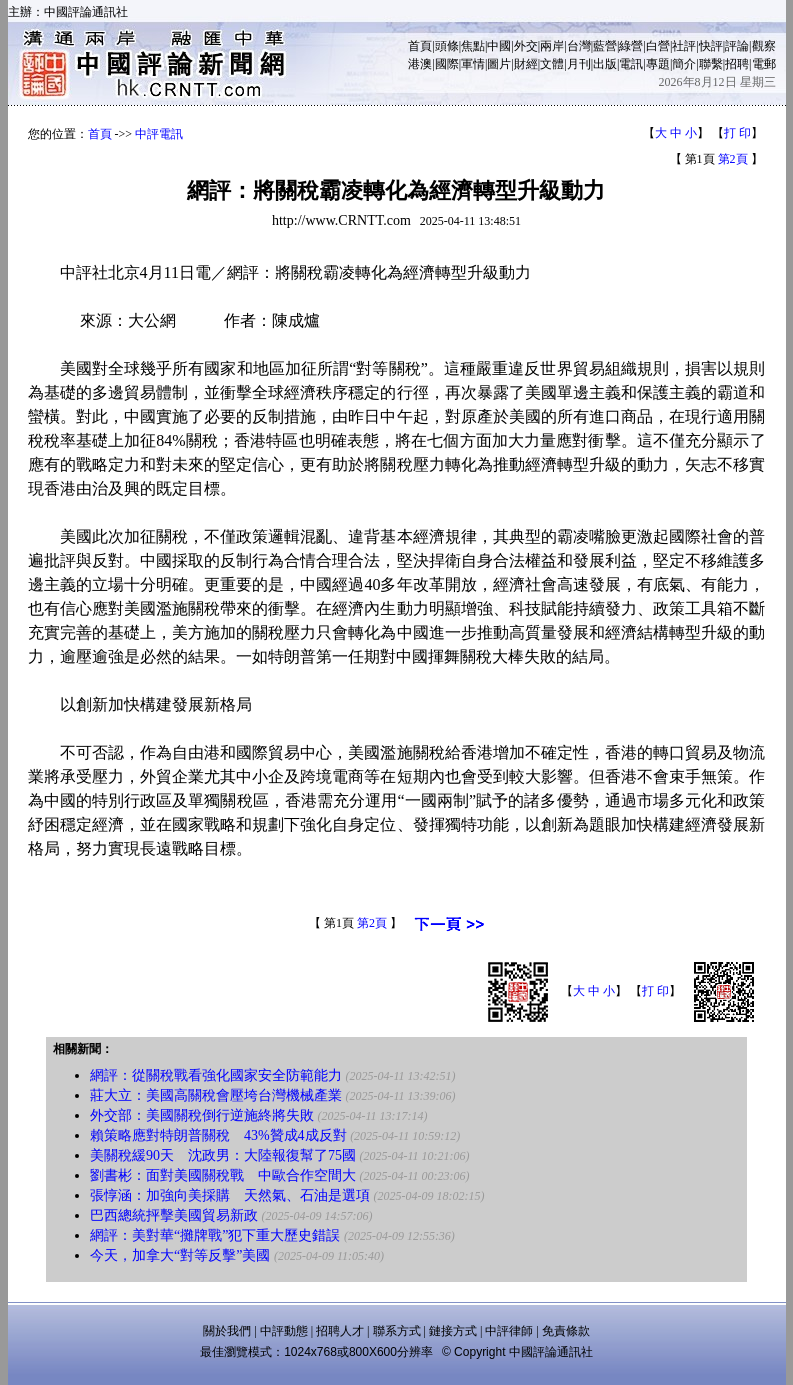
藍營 (605, 46)
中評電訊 (159, 134)
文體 (552, 64)
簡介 (684, 64)
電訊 (631, 64)
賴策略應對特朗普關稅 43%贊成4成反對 (218, 1135)
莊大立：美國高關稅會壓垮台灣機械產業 (216, 1095)
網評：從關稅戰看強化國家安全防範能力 (216, 1075)
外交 (526, 46)
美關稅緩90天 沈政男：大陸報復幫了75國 (223, 1155)
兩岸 (552, 46)
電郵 (764, 64)
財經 (526, 64)
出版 (605, 64)
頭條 (447, 46)
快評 (711, 46)
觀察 (764, 46)
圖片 (499, 64)
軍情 (473, 64)
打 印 (737, 133)
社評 (684, 46)
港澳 (420, 64)
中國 (499, 46)
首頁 (420, 46)
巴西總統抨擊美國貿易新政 (174, 1215)
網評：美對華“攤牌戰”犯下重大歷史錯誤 (215, 1235)
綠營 (631, 46)
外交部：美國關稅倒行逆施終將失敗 (202, 1115)
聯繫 (711, 64)
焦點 (473, 46)
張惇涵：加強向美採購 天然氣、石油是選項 (230, 1195)
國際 (447, 64)
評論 (737, 46)
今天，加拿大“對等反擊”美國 (180, 1255)
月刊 (579, 64)
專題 (658, 64)
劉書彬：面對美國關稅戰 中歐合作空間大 (223, 1175)
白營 (658, 46)
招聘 (737, 64)
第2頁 (733, 159)
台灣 (579, 46)
